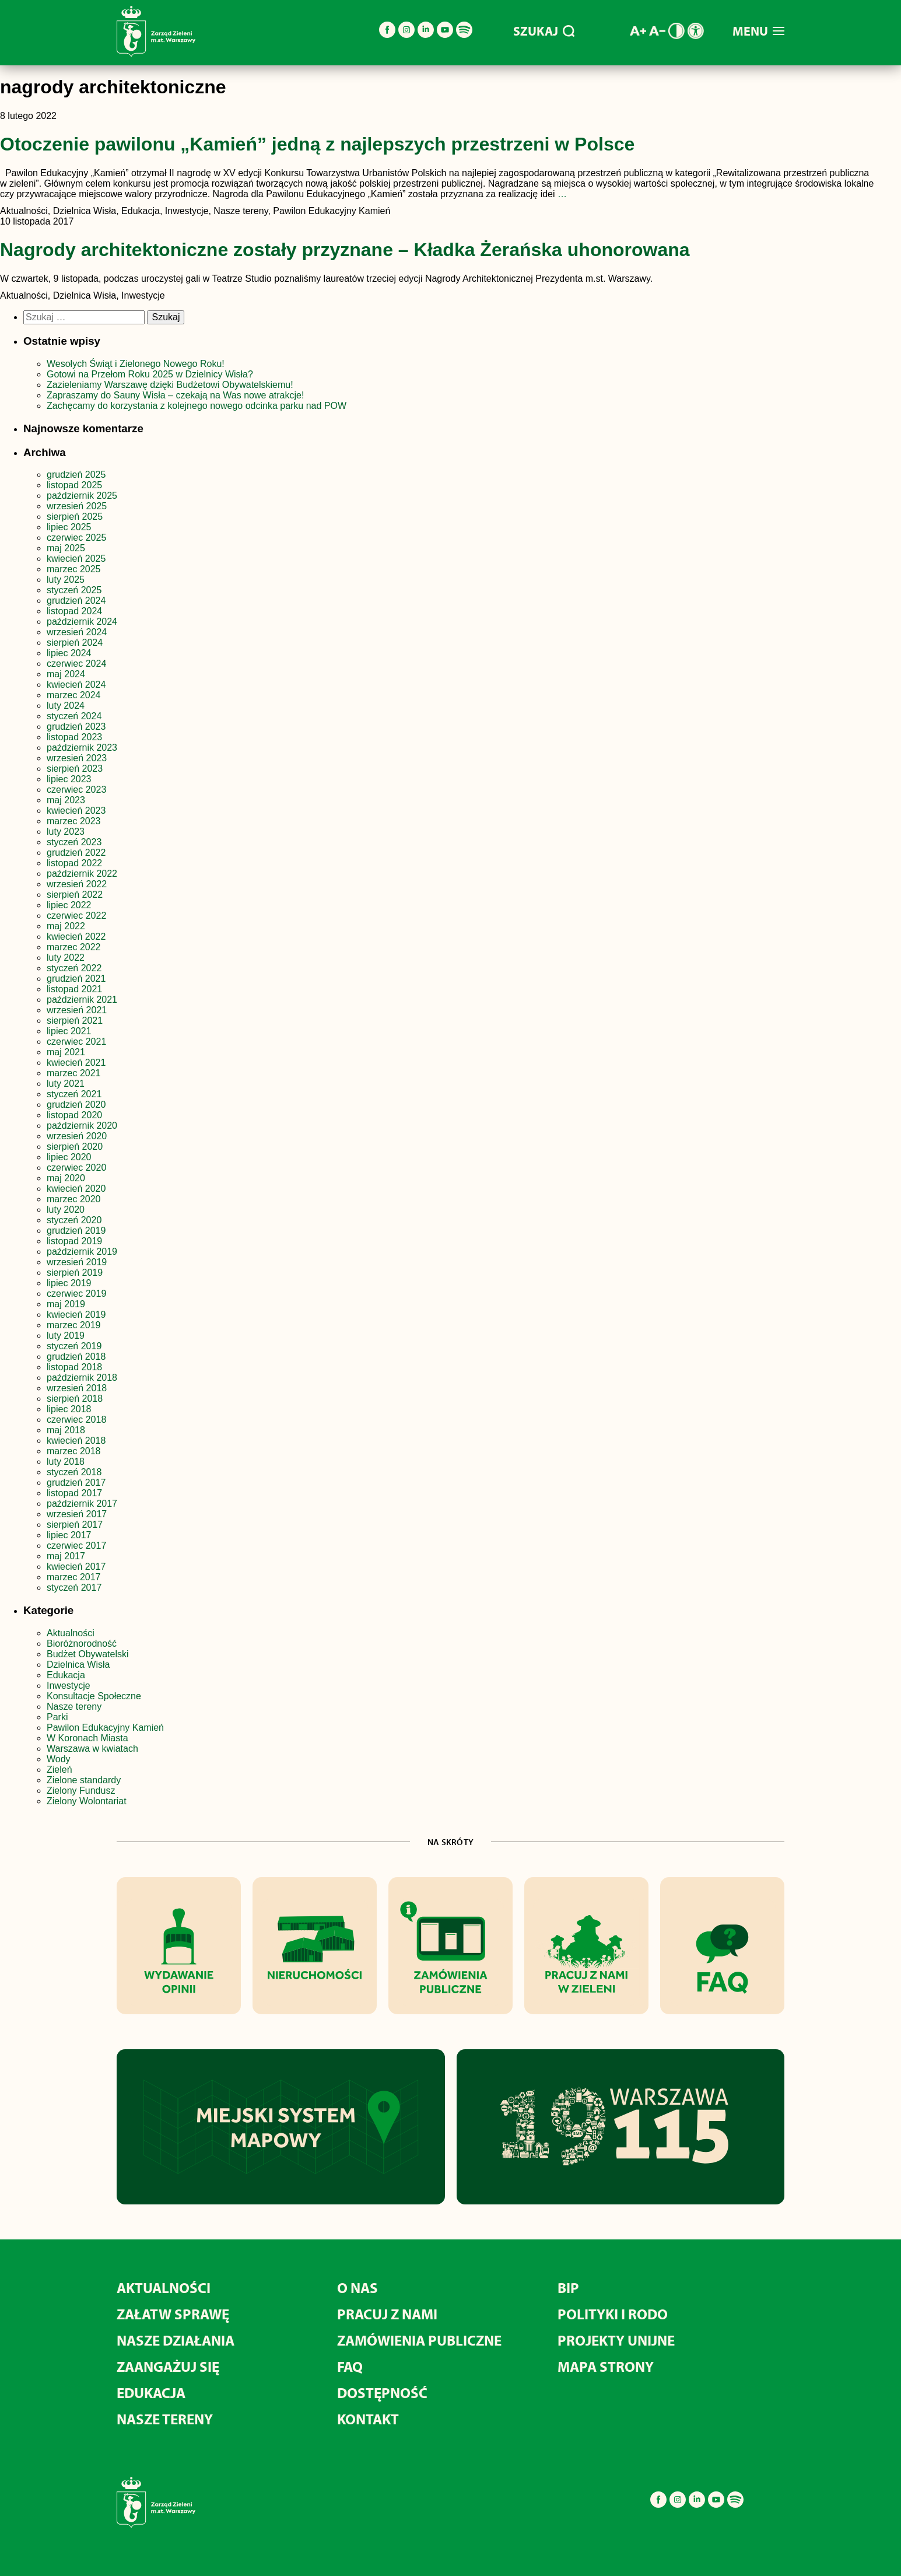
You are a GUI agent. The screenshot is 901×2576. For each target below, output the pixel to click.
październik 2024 (82, 621)
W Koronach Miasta (87, 1738)
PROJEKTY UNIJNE (616, 2340)
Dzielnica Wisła (78, 1665)
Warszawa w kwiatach (92, 1749)
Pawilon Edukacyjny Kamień (105, 1727)
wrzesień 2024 (77, 632)
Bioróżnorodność (82, 1643)
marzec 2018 (74, 1451)
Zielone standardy (84, 1780)
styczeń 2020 (74, 1220)
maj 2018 (66, 1430)
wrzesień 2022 (77, 884)
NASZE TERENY (165, 2419)
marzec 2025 (74, 569)
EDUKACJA (151, 2393)
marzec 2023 (74, 821)
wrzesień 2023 (77, 758)
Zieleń (59, 1769)
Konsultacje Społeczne (94, 1696)
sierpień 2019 (75, 1273)
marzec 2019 (74, 1325)
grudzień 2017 (76, 1483)
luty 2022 (66, 958)
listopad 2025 (74, 485)
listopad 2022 (74, 863)
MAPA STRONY (606, 2366)
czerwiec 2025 (76, 537)
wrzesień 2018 (77, 1388)
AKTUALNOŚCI (164, 2287)
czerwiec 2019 (76, 1293)
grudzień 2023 (76, 727)
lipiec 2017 (69, 1535)
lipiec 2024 (69, 653)
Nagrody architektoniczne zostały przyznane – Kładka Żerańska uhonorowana (345, 249)
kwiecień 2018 (76, 1441)
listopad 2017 (74, 1493)
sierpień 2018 (75, 1399)
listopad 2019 (74, 1241)
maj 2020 (66, 1178)
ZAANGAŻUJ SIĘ (168, 2366)
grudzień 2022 (76, 853)
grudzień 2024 (76, 601)
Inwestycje (68, 1685)
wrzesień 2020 (77, 1136)
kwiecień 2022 (76, 937)
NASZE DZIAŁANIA (175, 2340)
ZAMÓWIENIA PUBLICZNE (419, 2340)
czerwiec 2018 (76, 1419)
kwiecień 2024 (76, 685)
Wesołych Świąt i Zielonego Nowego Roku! (137, 364)
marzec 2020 (74, 1199)
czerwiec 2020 (76, 1167)
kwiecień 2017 (76, 1567)
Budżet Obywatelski (88, 1654)
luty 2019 (66, 1335)
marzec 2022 (74, 947)
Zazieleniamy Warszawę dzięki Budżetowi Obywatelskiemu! (170, 385)
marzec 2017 (74, 1577)
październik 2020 (82, 1125)
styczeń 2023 (74, 842)
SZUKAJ (543, 31)
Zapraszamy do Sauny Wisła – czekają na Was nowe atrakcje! (175, 395)
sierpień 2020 (75, 1147)
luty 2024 (66, 705)
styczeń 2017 (74, 1587)
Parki (57, 1717)
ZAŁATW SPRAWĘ (173, 2314)
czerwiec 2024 (76, 663)
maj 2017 (66, 1556)
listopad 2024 (74, 611)
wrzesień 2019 (77, 1262)
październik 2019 (82, 1251)
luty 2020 (66, 1209)
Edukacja (66, 1675)
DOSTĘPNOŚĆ (382, 2393)
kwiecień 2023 (76, 811)
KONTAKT (368, 2419)
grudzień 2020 (76, 1105)
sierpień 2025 (75, 517)
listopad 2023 (74, 737)
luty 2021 (66, 1083)
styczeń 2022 (74, 968)
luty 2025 (66, 579)
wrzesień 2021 (77, 1010)
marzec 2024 (74, 695)
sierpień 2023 (75, 769)
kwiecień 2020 (76, 1189)
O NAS (357, 2287)
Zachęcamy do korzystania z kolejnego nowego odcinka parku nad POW (196, 406)
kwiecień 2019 (76, 1315)
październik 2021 (82, 1000)
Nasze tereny (74, 1707)
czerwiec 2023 (76, 789)
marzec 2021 (74, 1073)
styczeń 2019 (74, 1346)
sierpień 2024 (75, 643)
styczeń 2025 (74, 590)
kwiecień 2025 (76, 559)
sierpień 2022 (75, 895)
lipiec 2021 (69, 1031)
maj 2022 (66, 926)
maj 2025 (66, 548)
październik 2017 (82, 1503)
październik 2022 (82, 873)
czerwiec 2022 (76, 916)
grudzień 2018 (76, 1357)
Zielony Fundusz (81, 1791)
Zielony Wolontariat (87, 1801)
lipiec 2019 (69, 1283)
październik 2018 (82, 1377)
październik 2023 (82, 747)
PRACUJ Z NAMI (387, 2314)
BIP (568, 2287)
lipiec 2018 (69, 1409)
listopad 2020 (74, 1115)
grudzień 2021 (76, 979)
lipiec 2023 (69, 779)
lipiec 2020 (69, 1157)
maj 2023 (66, 800)
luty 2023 (66, 831)
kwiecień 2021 (76, 1063)
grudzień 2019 (76, 1231)
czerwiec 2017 (76, 1545)
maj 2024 (66, 674)
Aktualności (70, 1633)
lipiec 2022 (69, 905)
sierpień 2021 (75, 1021)
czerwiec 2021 (76, 1041)
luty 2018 (66, 1461)
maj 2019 (66, 1304)
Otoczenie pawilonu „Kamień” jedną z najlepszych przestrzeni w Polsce (317, 144)
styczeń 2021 (74, 1094)
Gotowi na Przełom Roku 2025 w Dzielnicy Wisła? (150, 374)
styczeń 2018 (74, 1472)
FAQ (350, 2366)
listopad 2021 (74, 989)
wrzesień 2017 (77, 1514)
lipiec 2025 (69, 527)
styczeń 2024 (74, 716)
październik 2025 (82, 496)
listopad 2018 (74, 1367)
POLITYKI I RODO (613, 2314)
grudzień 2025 (76, 475)
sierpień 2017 (75, 1525)
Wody (59, 1759)
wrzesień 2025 (77, 506)
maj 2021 (66, 1052)
